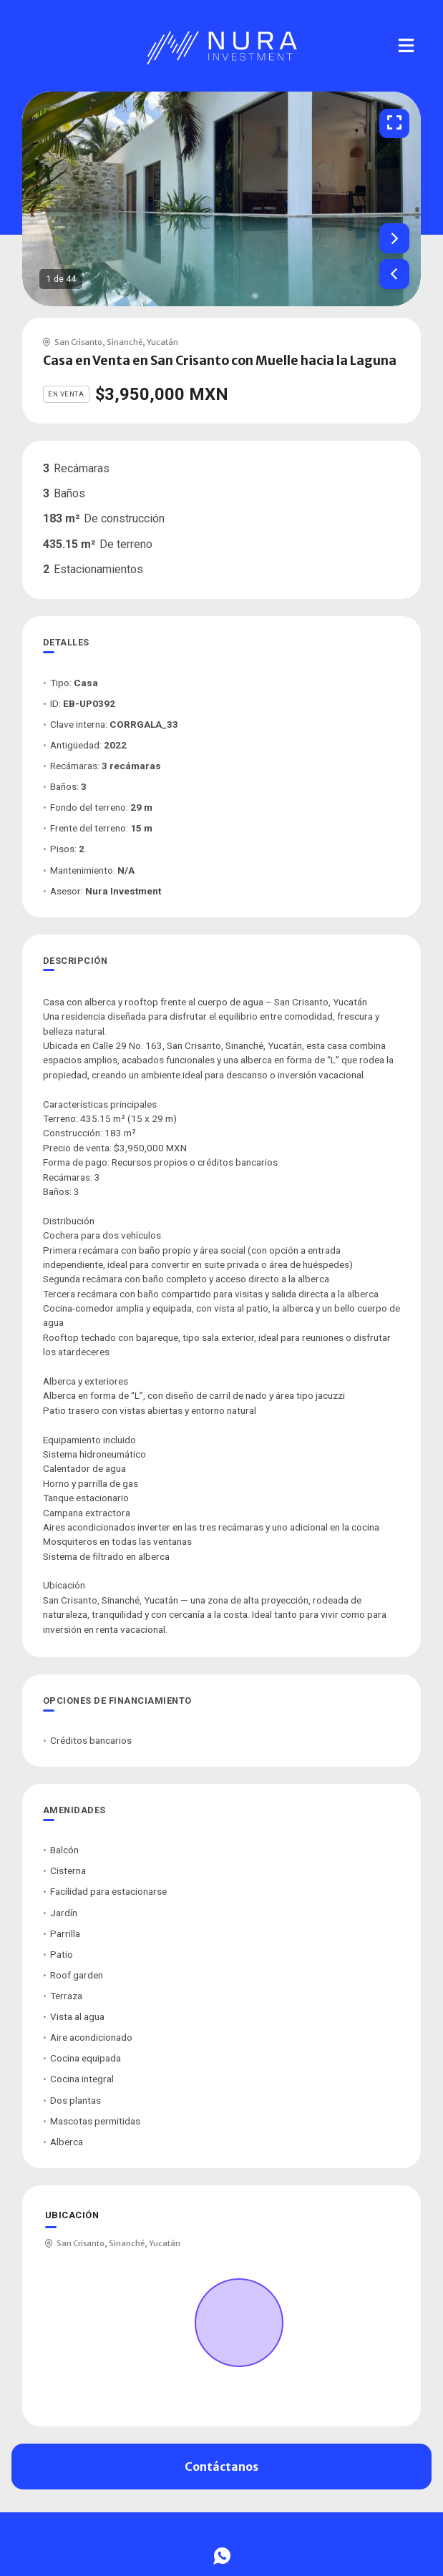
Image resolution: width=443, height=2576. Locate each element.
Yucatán (162, 342)
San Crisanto (78, 342)
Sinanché (124, 342)
